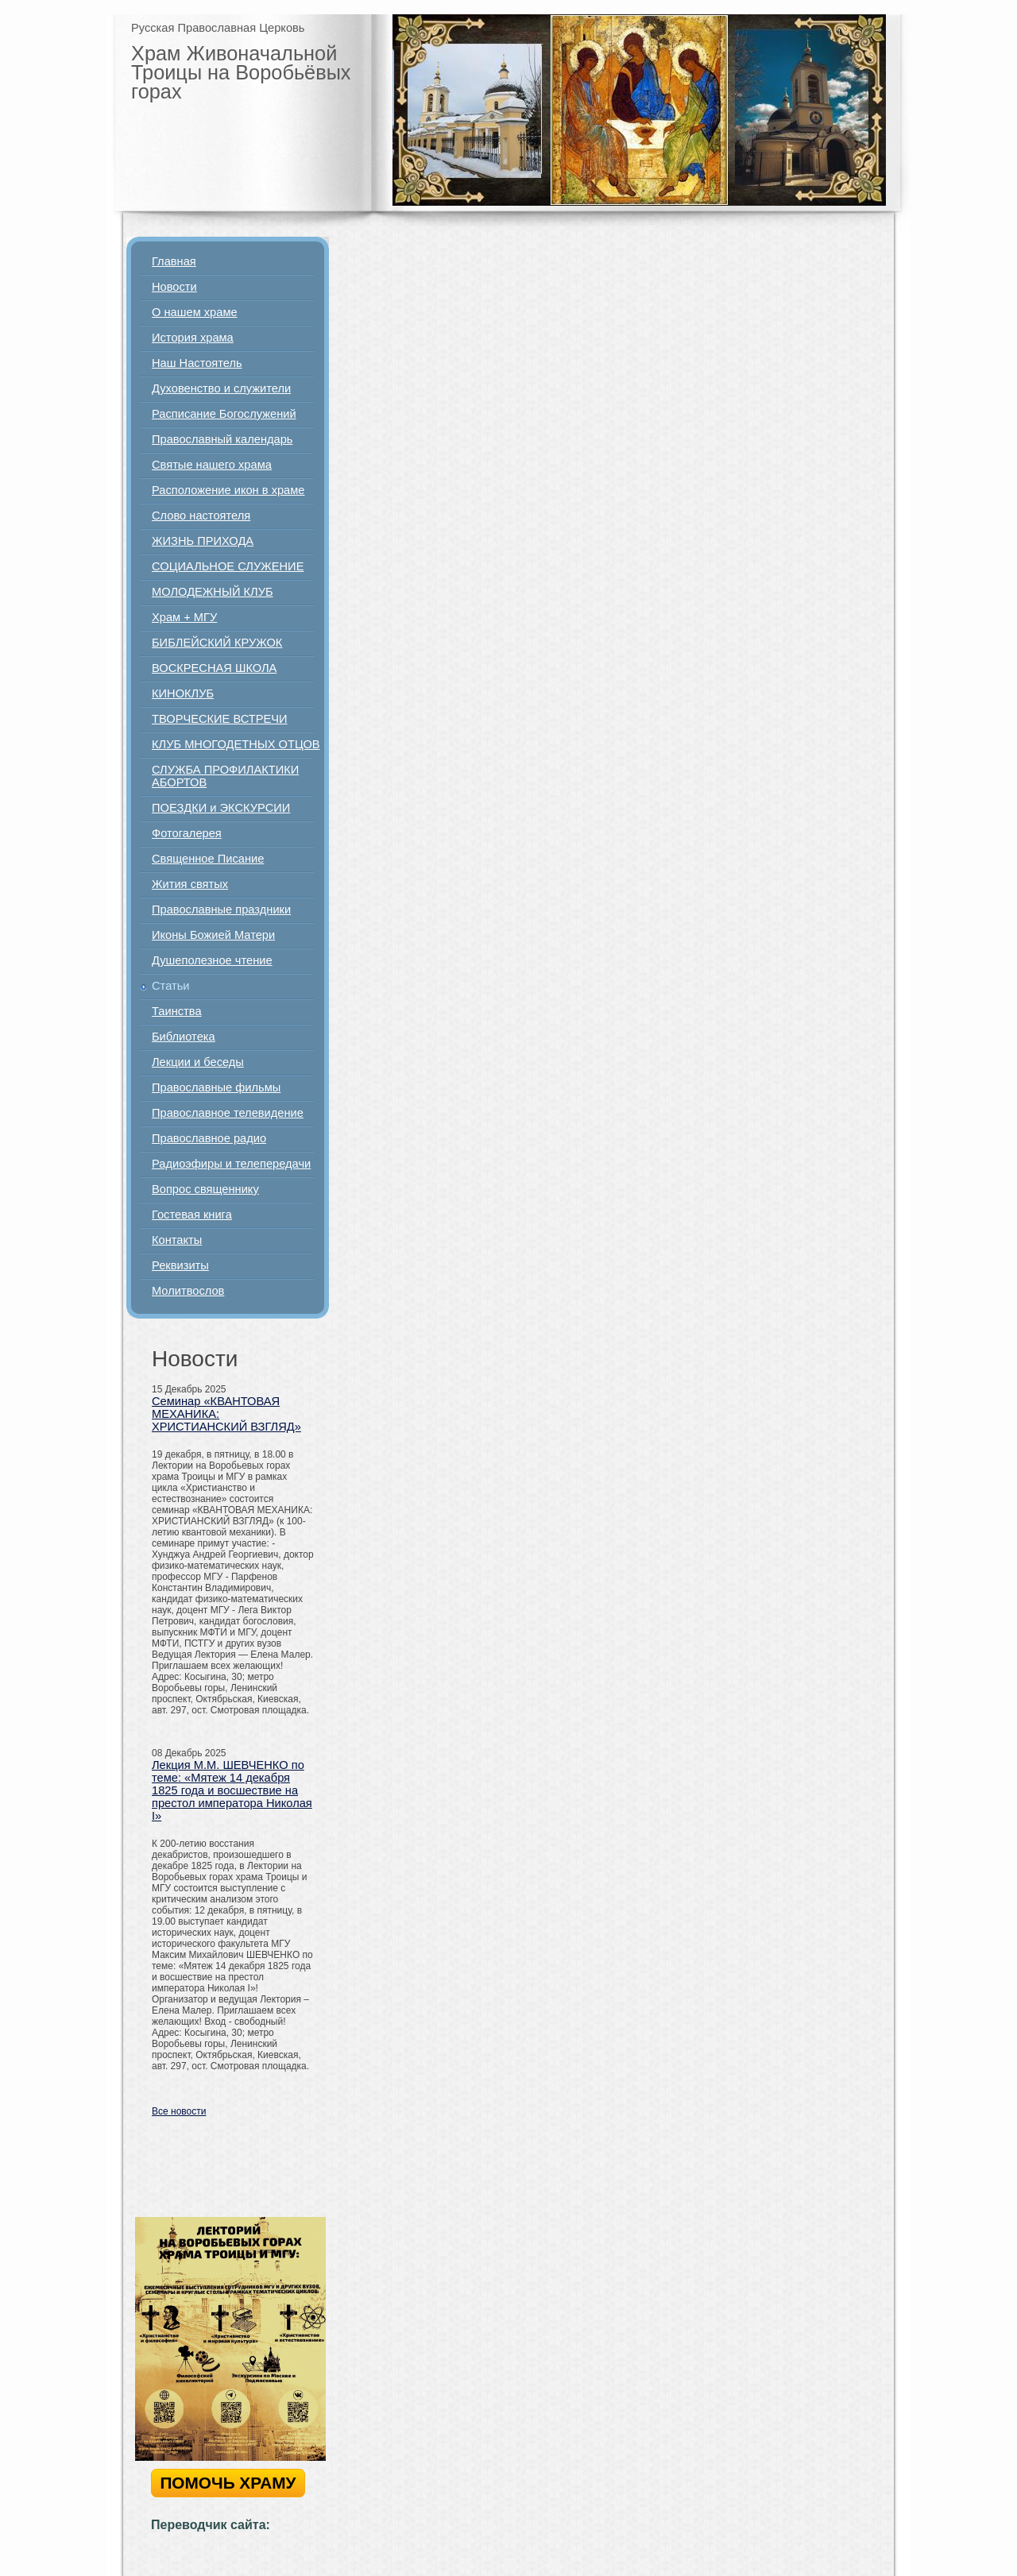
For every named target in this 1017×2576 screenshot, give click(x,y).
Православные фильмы (216, 1087)
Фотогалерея (187, 833)
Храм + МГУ (184, 617)
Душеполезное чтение (212, 960)
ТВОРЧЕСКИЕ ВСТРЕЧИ (220, 719)
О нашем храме (195, 312)
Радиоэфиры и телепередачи (231, 1163)
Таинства (177, 1011)
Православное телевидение (228, 1112)
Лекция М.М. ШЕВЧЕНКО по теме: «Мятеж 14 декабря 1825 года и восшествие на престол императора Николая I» (232, 1790)
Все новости (179, 2111)
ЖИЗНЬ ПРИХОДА (202, 541)
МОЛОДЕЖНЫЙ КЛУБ (212, 591)
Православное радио (209, 1138)
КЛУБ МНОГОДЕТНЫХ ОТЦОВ (236, 744)
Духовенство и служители (221, 388)
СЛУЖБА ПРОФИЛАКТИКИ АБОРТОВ (225, 776)
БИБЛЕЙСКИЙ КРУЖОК (217, 642)
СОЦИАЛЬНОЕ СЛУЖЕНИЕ (228, 566)
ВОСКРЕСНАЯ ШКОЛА (214, 668)
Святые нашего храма (212, 464)
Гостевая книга (192, 1214)
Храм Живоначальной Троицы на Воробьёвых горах (241, 72)
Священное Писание (208, 858)
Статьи (171, 985)
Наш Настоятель (197, 363)
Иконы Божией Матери (213, 935)
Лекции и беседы (198, 1062)
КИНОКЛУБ (183, 693)
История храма (193, 337)
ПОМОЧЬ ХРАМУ (228, 2483)
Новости (174, 286)
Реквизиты (180, 1265)
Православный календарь (222, 439)
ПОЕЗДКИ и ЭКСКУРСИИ (221, 807)
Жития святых (190, 884)
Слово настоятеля (201, 515)
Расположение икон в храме (228, 490)
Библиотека (183, 1036)
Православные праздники (221, 909)
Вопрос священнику (205, 1189)
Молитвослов (188, 1290)
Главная (174, 261)
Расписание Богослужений (224, 413)
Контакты (177, 1240)
